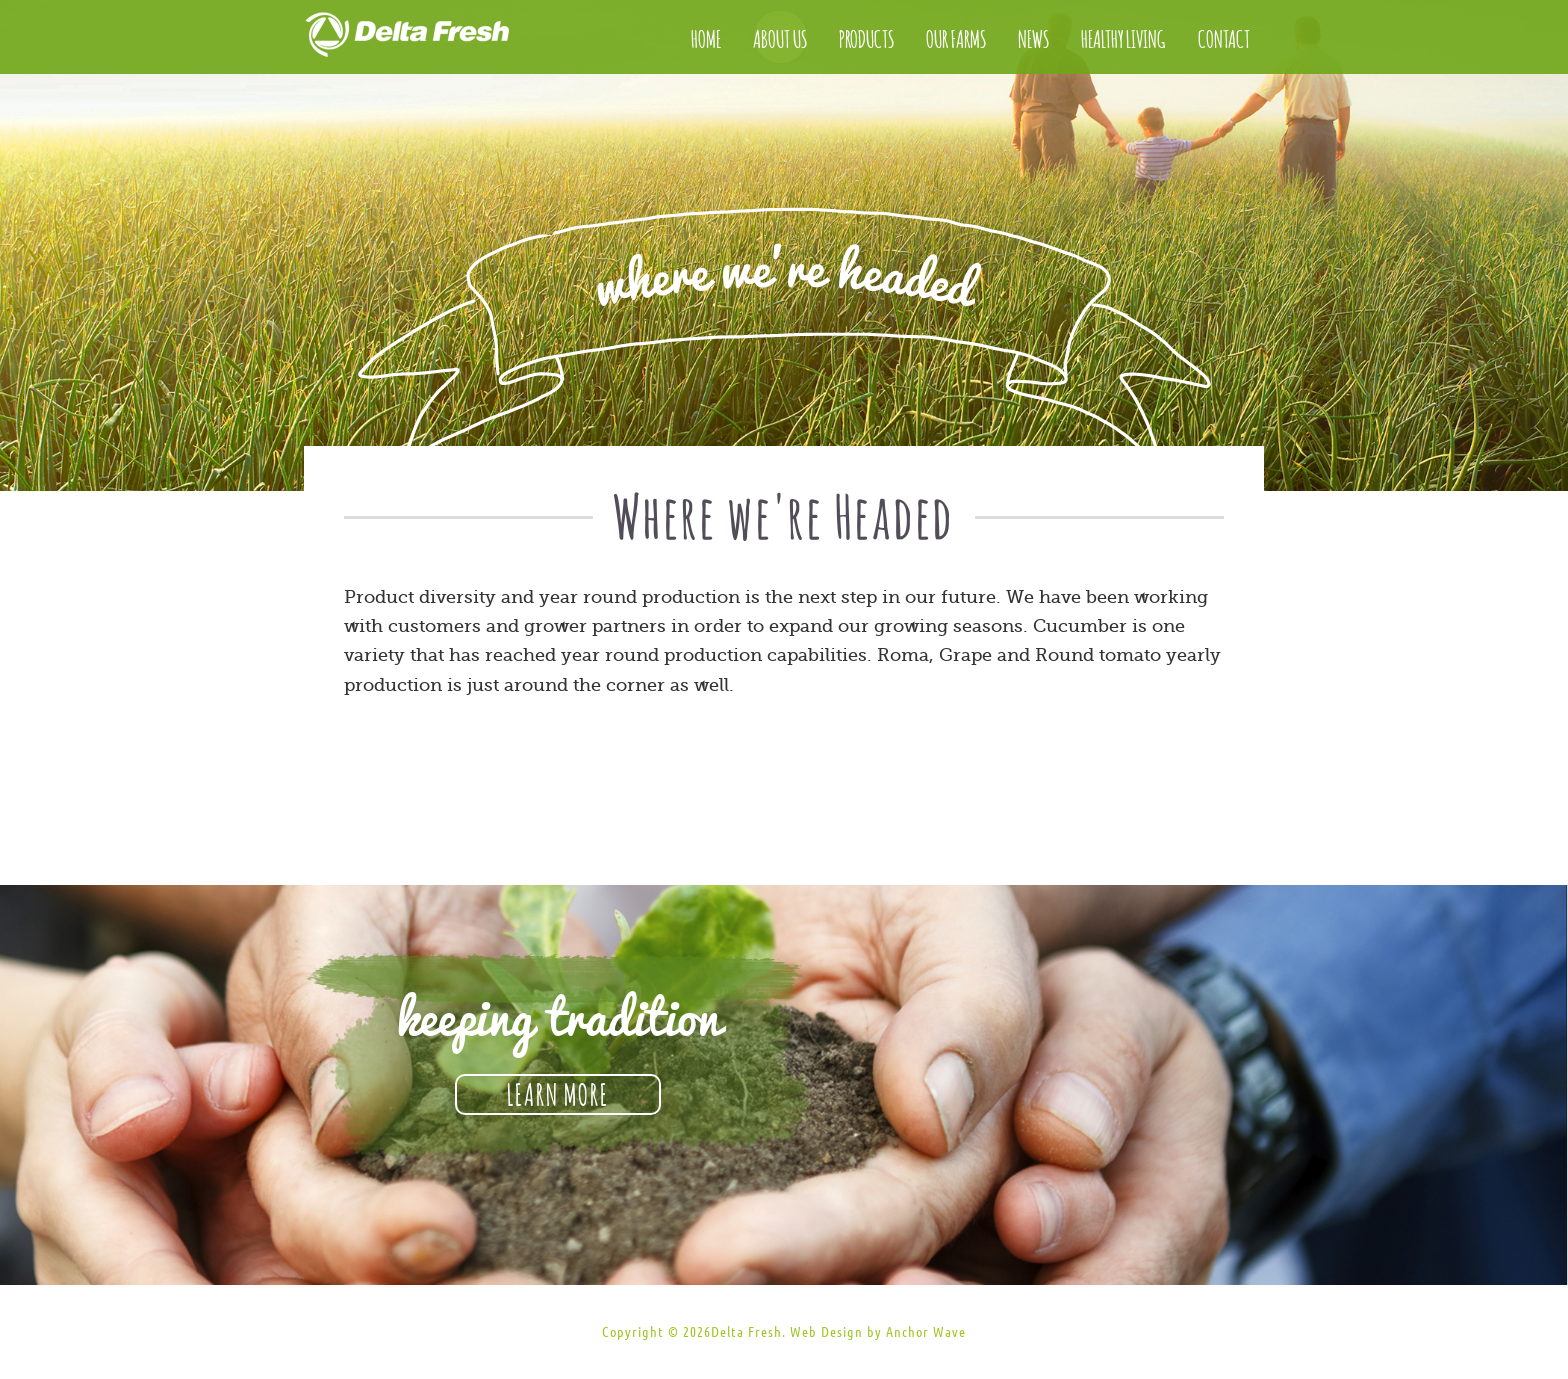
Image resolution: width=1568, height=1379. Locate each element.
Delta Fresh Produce (429, 40)
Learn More (558, 1092)
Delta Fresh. (748, 1332)
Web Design (826, 1332)
